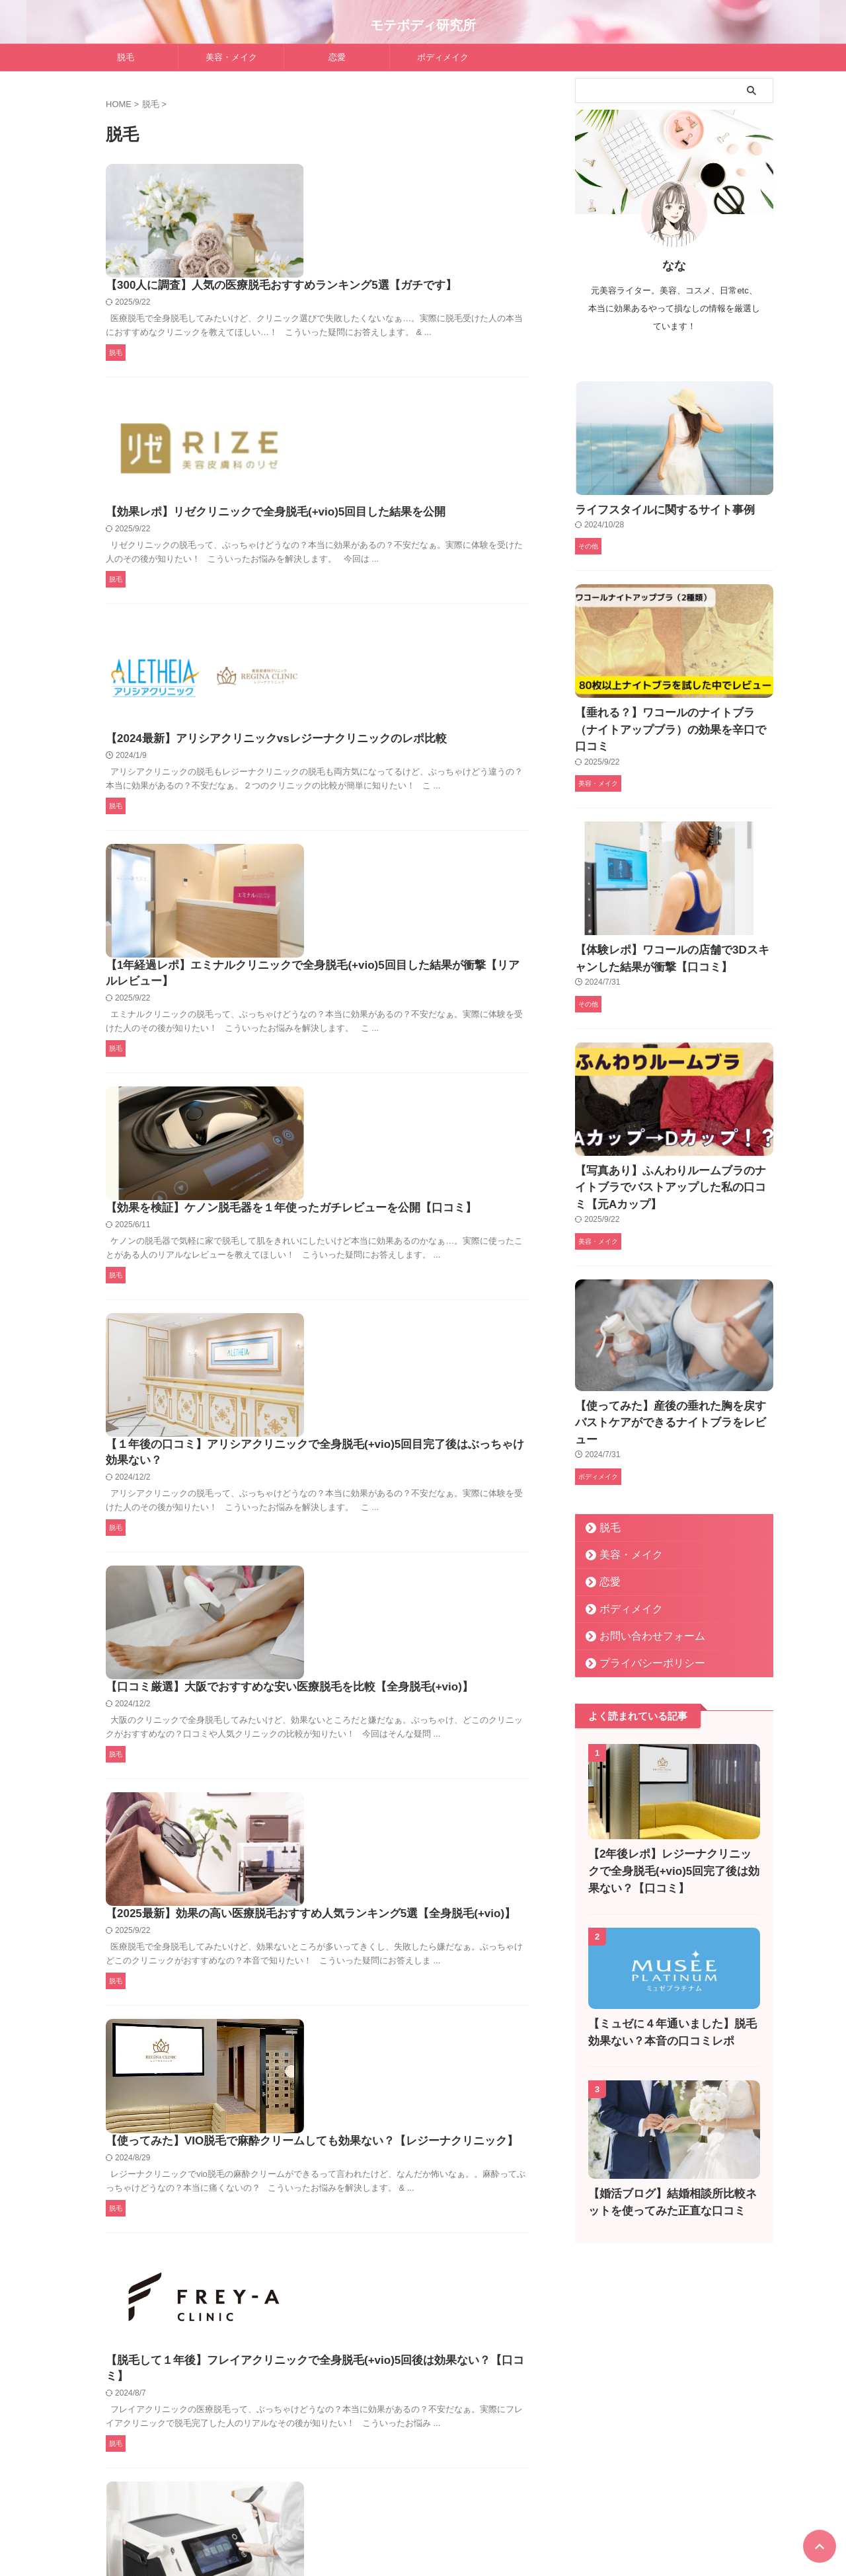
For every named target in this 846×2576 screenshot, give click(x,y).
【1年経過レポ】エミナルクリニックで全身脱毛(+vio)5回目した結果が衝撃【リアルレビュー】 (421, 666)
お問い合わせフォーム (640, 1567)
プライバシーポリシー (640, 1594)
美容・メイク (231, 57)
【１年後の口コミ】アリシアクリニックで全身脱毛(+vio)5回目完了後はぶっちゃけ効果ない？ (421, 1001)
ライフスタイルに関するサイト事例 (649, 509)
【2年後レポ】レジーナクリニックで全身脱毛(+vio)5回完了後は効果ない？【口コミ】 (673, 1803)
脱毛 (125, 57)
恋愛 (337, 57)
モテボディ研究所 (423, 25)
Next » (347, 2433)
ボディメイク (443, 57)
